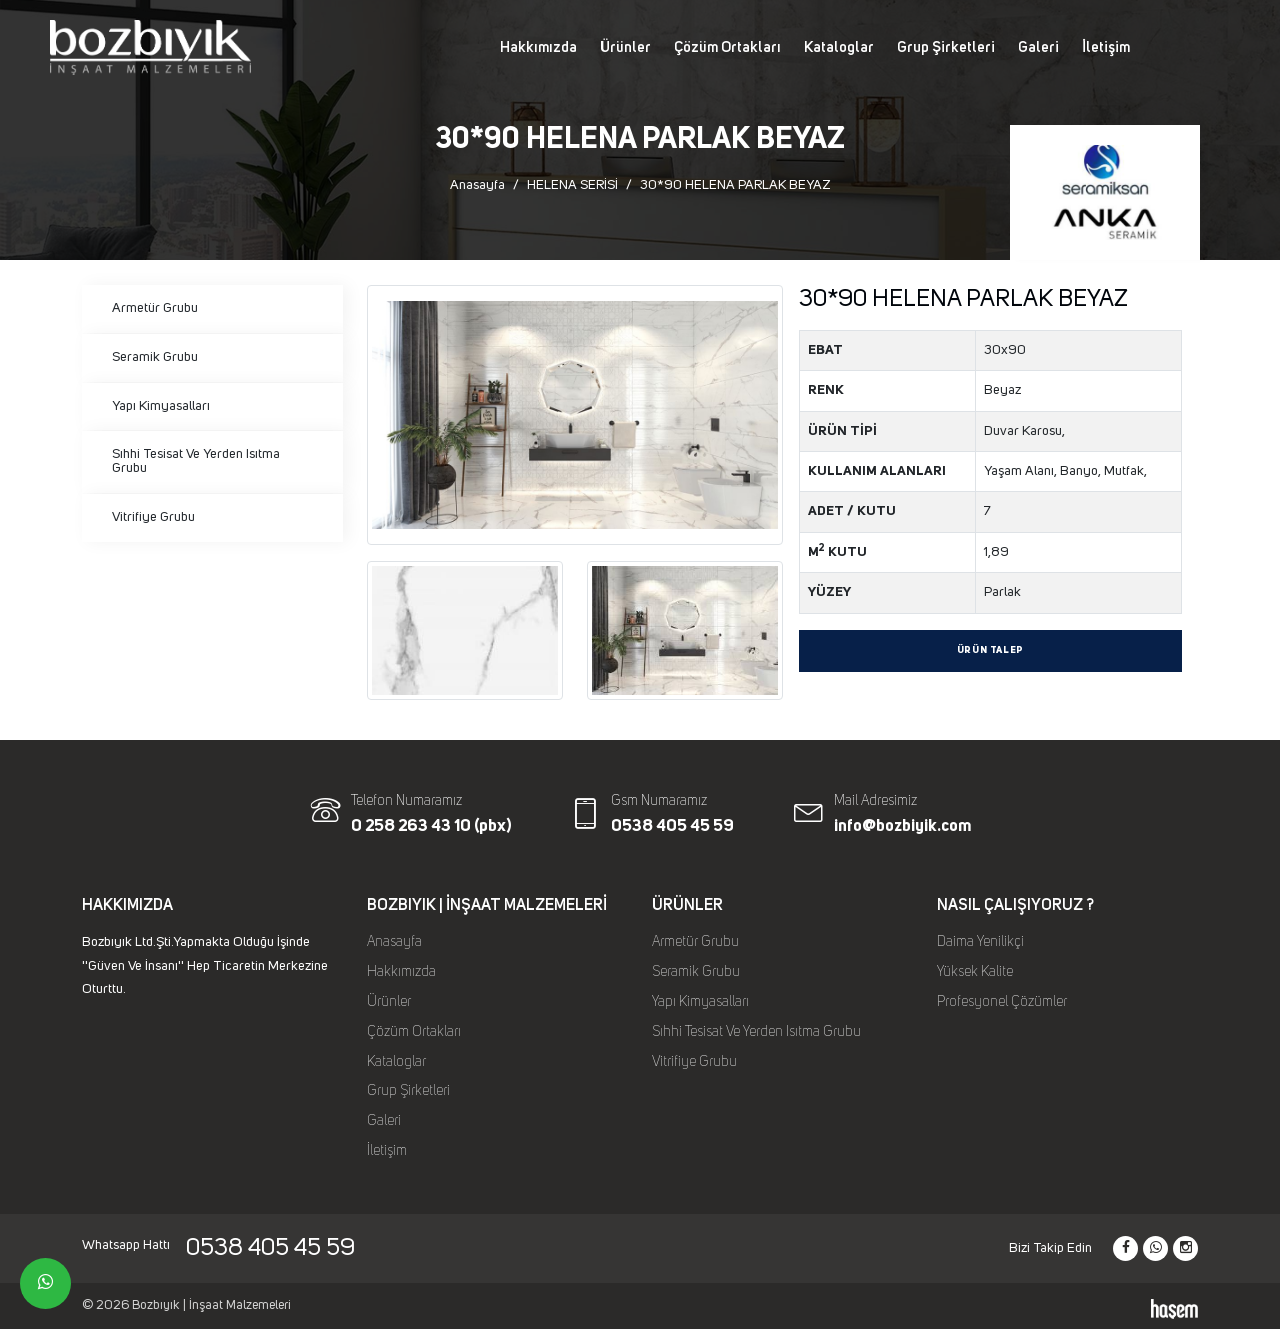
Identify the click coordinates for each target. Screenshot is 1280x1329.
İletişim (1106, 47)
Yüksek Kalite (975, 972)
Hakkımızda (538, 47)
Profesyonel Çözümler (1002, 1002)
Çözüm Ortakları (727, 47)
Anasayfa (477, 185)
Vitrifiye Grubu (153, 517)
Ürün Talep (990, 650)
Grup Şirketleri (946, 47)
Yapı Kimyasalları (161, 406)
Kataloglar (839, 47)
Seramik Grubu (155, 357)
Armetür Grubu (155, 308)
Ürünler (625, 47)
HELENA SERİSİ (572, 185)
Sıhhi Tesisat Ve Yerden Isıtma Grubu (196, 461)
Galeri (1038, 47)
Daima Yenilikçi (980, 942)
